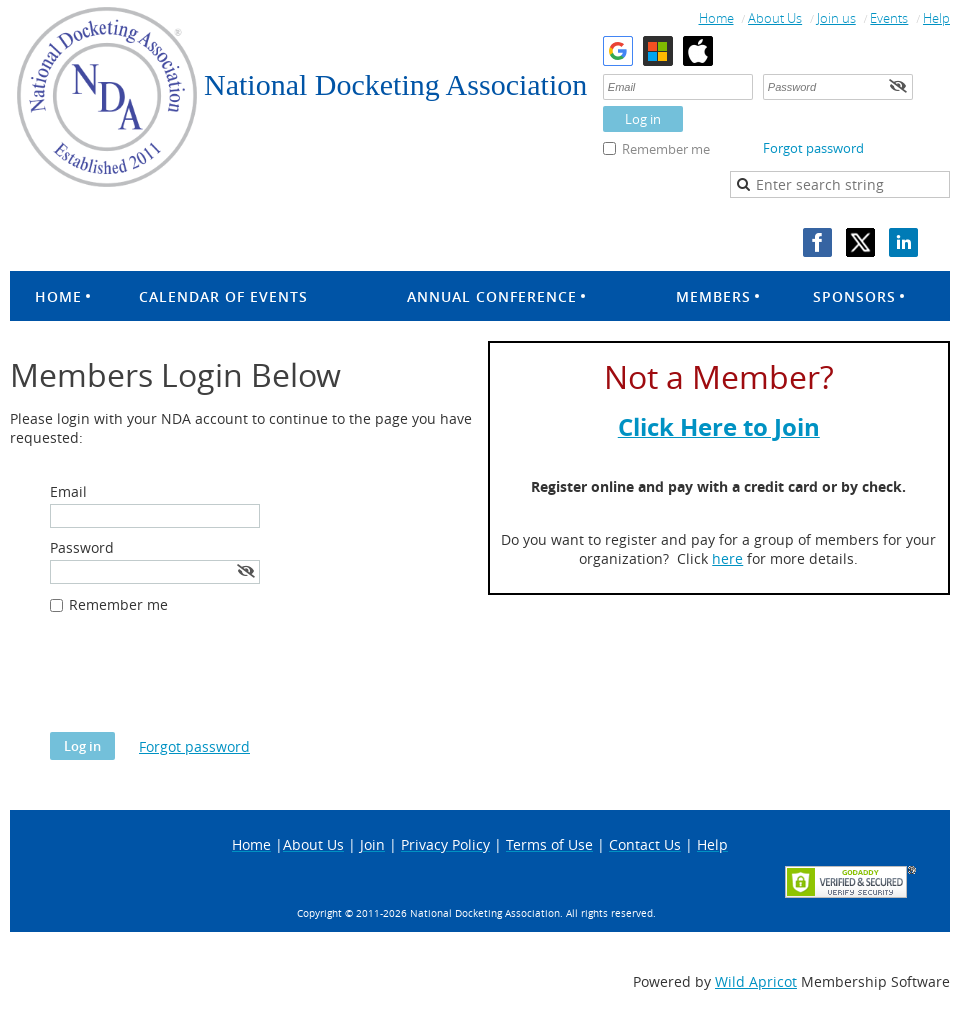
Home (716, 18)
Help (936, 18)
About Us (775, 18)
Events (889, 18)
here (727, 558)
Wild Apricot (756, 981)
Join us (836, 18)
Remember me (666, 149)
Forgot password (813, 148)
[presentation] (202, 683)
